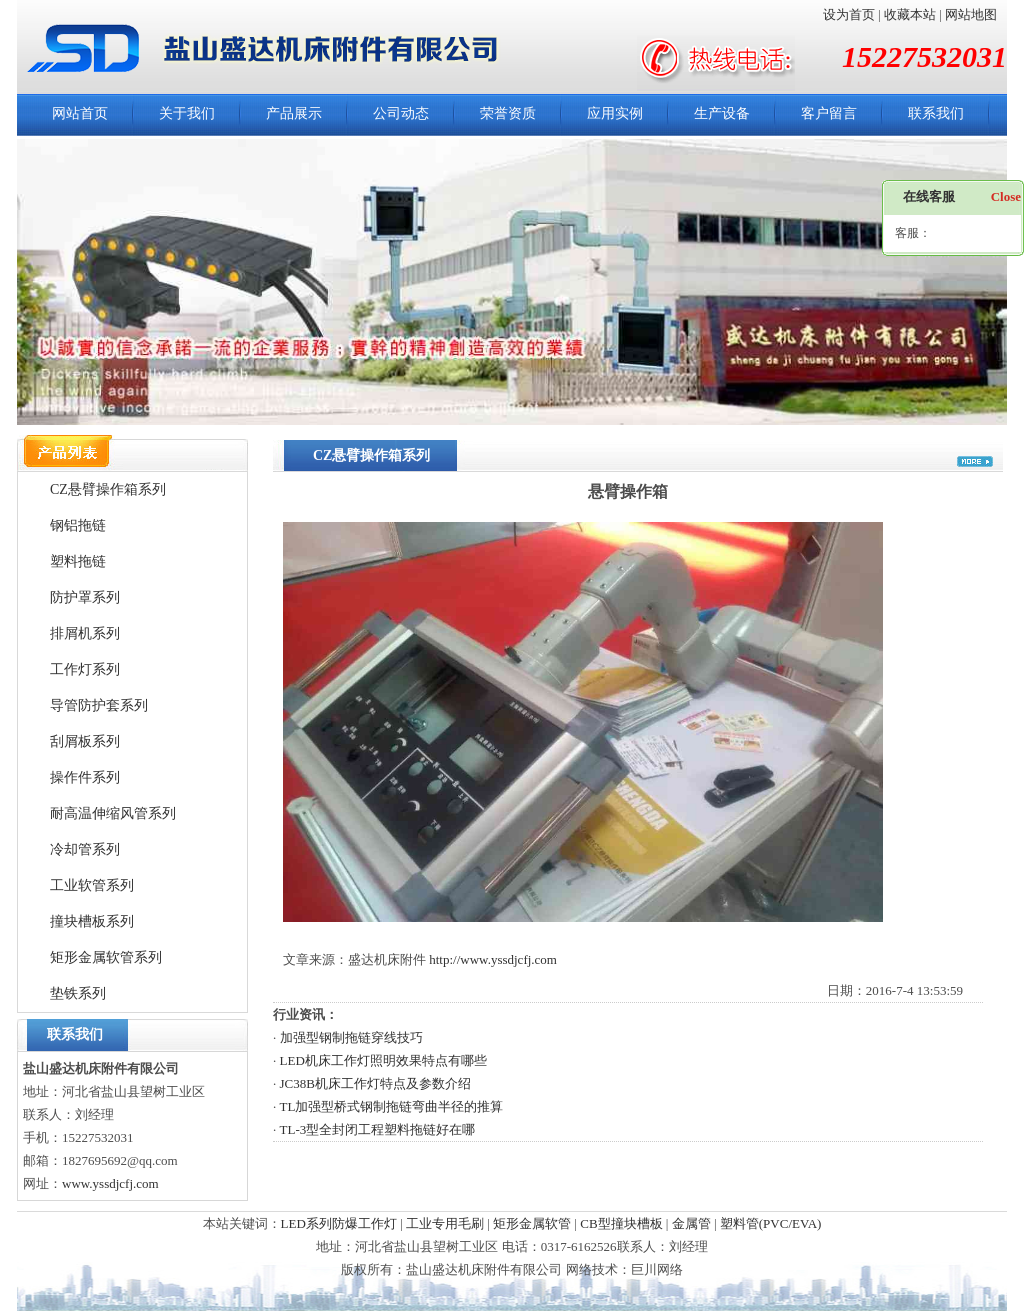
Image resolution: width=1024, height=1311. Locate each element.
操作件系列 (85, 777)
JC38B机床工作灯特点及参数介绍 (375, 1083)
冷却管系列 (85, 849)
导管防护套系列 (99, 705)
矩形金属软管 (532, 1223)
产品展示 (294, 113)
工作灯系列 (85, 669)
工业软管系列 (92, 885)
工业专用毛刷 (445, 1223)
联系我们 (936, 113)
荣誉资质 (508, 113)
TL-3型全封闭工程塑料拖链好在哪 (378, 1129)
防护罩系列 (85, 597)
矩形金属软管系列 (106, 957)
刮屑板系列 (85, 741)
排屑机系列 (85, 633)
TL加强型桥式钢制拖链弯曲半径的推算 (392, 1106)
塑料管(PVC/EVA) (771, 1223)
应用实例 (615, 113)
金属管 (691, 1223)
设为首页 (849, 14)
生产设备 (722, 113)
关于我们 (187, 113)
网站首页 (80, 113)
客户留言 (829, 113)
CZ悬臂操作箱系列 (108, 489)
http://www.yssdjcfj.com (493, 959)
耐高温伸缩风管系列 (113, 813)
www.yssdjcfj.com (110, 1183)
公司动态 (401, 113)
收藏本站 (910, 14)
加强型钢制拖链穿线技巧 (351, 1037)
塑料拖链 (78, 561)
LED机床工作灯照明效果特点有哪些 (383, 1060)
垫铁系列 (78, 993)
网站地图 (971, 14)
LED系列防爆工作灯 (339, 1223)
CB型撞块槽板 (621, 1223)
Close (1006, 196)
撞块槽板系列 (92, 921)
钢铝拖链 (78, 525)
